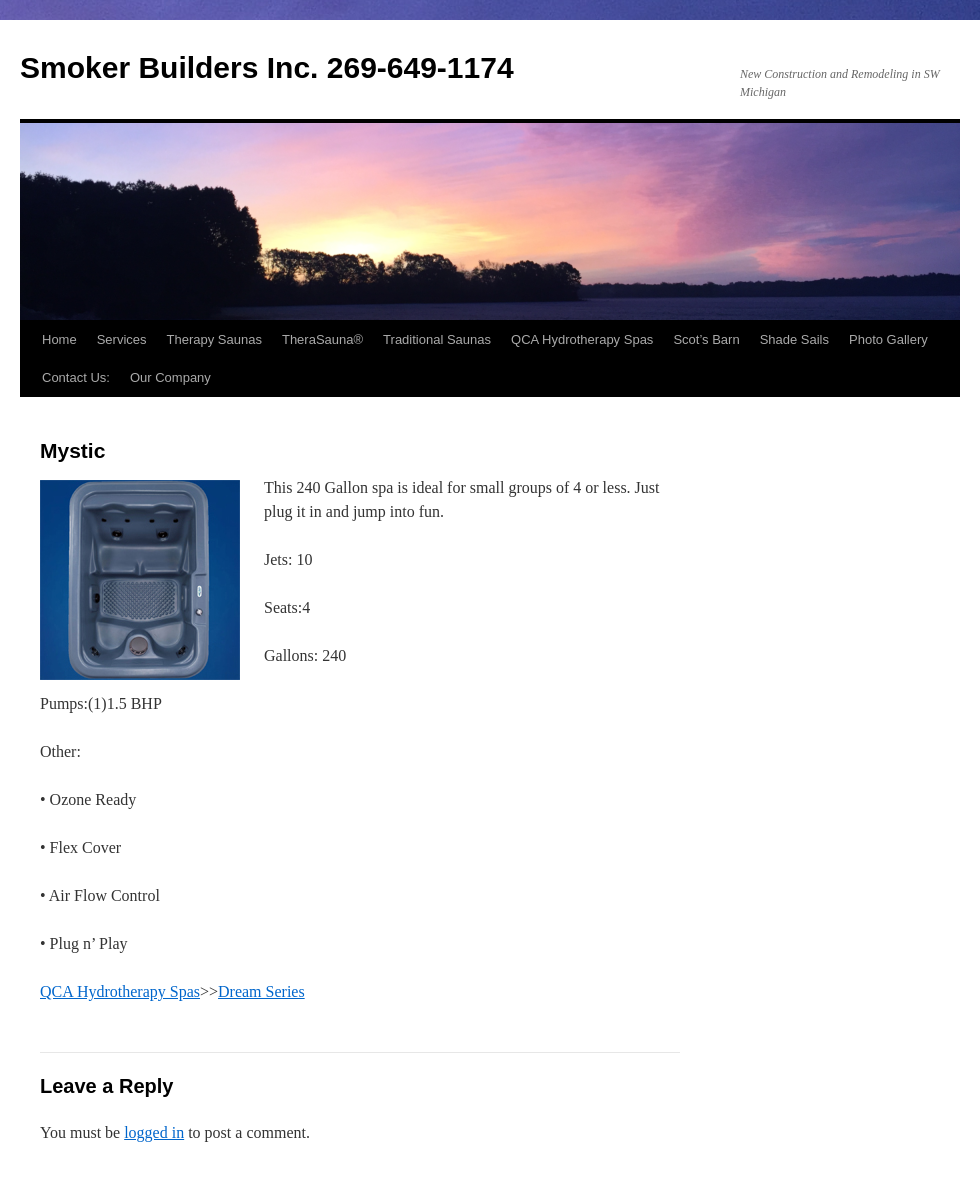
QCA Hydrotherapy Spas (582, 339)
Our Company (170, 377)
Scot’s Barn (706, 339)
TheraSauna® (322, 339)
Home (59, 339)
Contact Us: (76, 377)
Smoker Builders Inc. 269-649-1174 (267, 67)
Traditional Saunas (437, 339)
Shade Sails (794, 339)
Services (122, 339)
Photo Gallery (888, 339)
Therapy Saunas (214, 339)
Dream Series (261, 991)
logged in (154, 1132)
